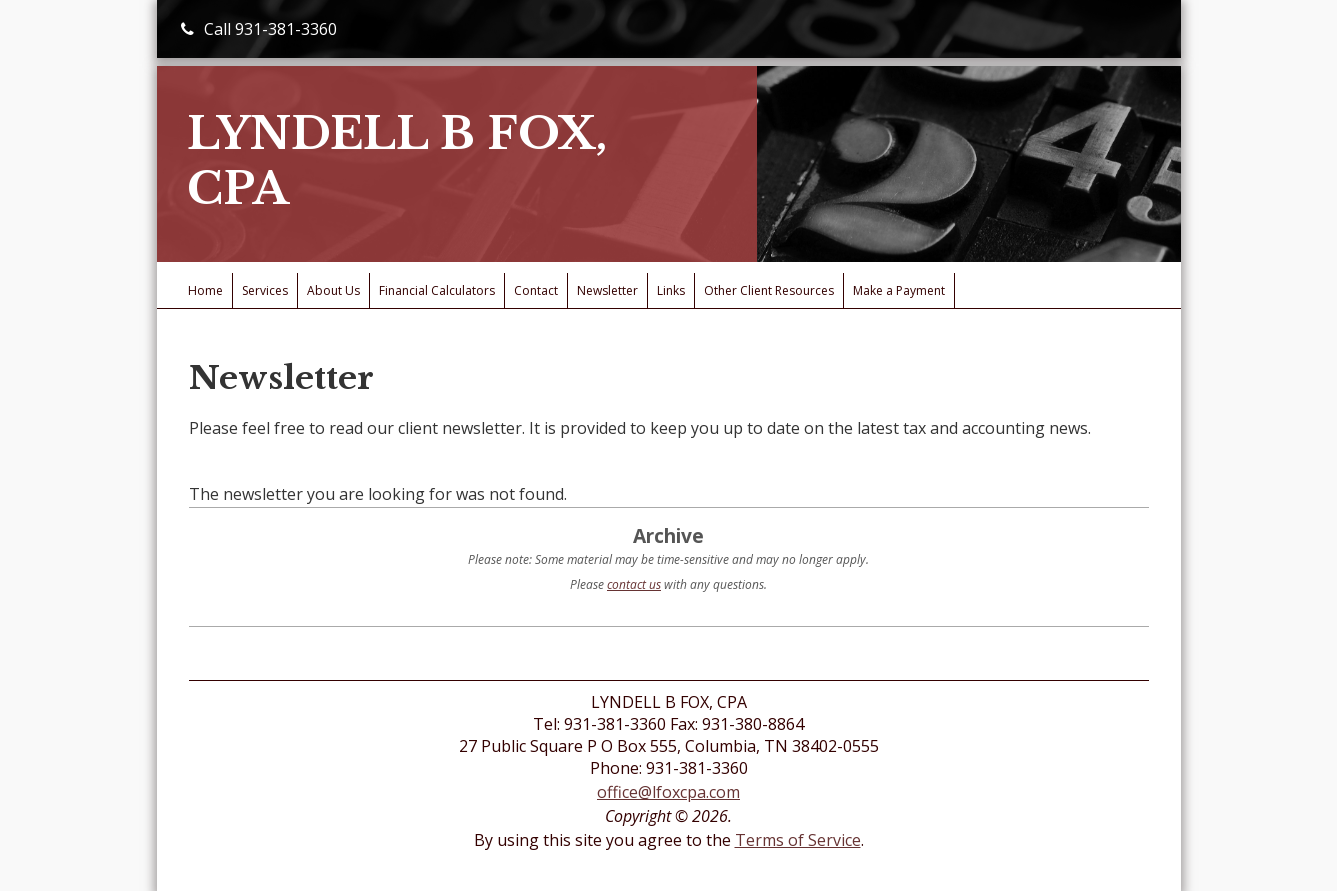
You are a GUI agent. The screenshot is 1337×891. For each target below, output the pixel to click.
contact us (634, 584)
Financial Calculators (437, 290)
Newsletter (607, 290)
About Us (333, 290)
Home (205, 290)
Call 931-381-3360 (259, 29)
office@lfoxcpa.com (668, 792)
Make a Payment (899, 290)
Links (671, 290)
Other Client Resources (769, 290)
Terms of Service (798, 840)
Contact (536, 290)
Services (265, 290)
